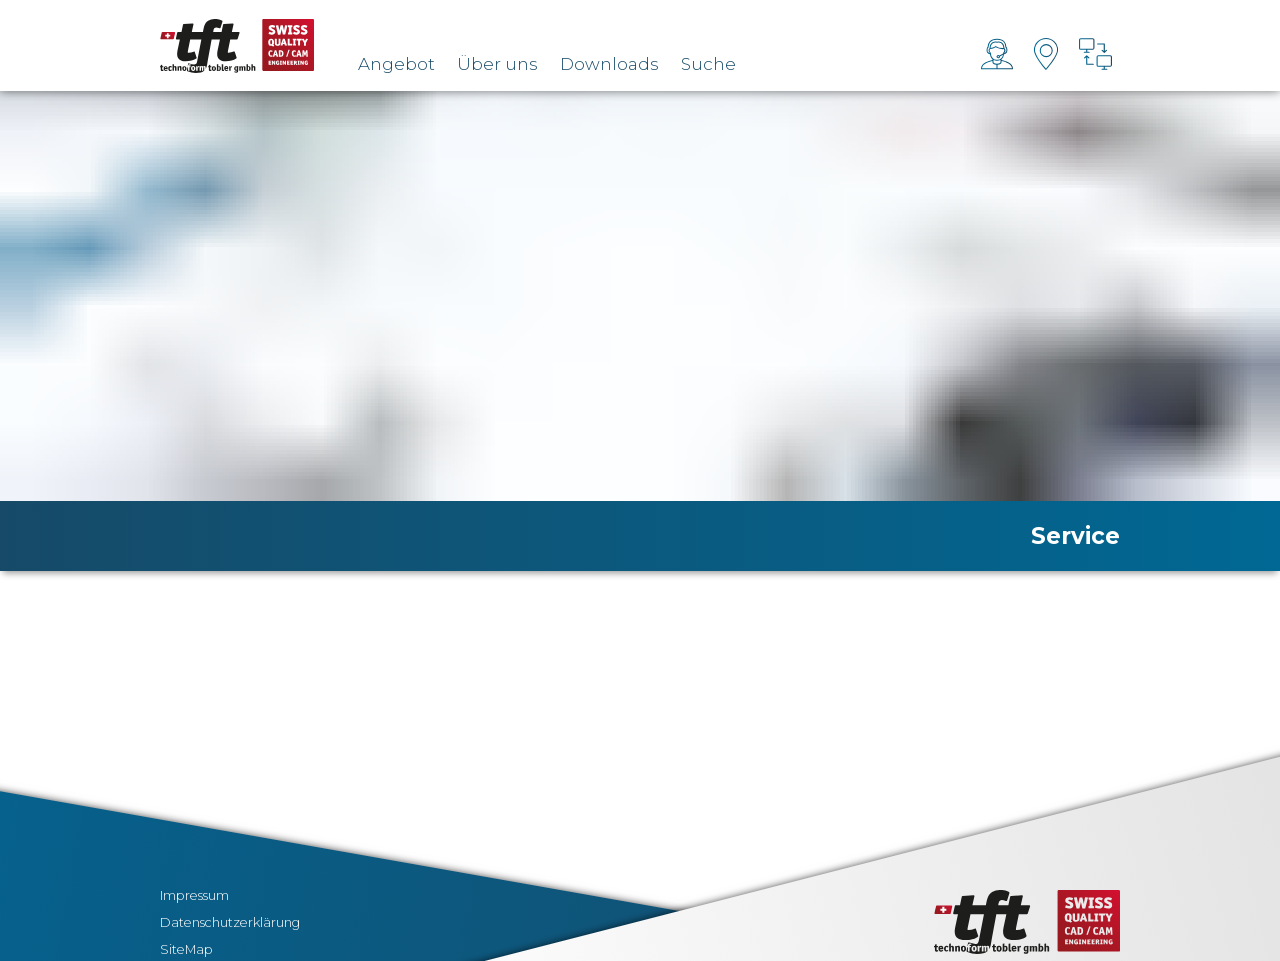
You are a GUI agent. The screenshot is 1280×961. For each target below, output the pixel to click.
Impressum (194, 895)
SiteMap (186, 949)
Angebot (396, 64)
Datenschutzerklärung (230, 922)
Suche (708, 64)
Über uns (497, 64)
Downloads (609, 64)
